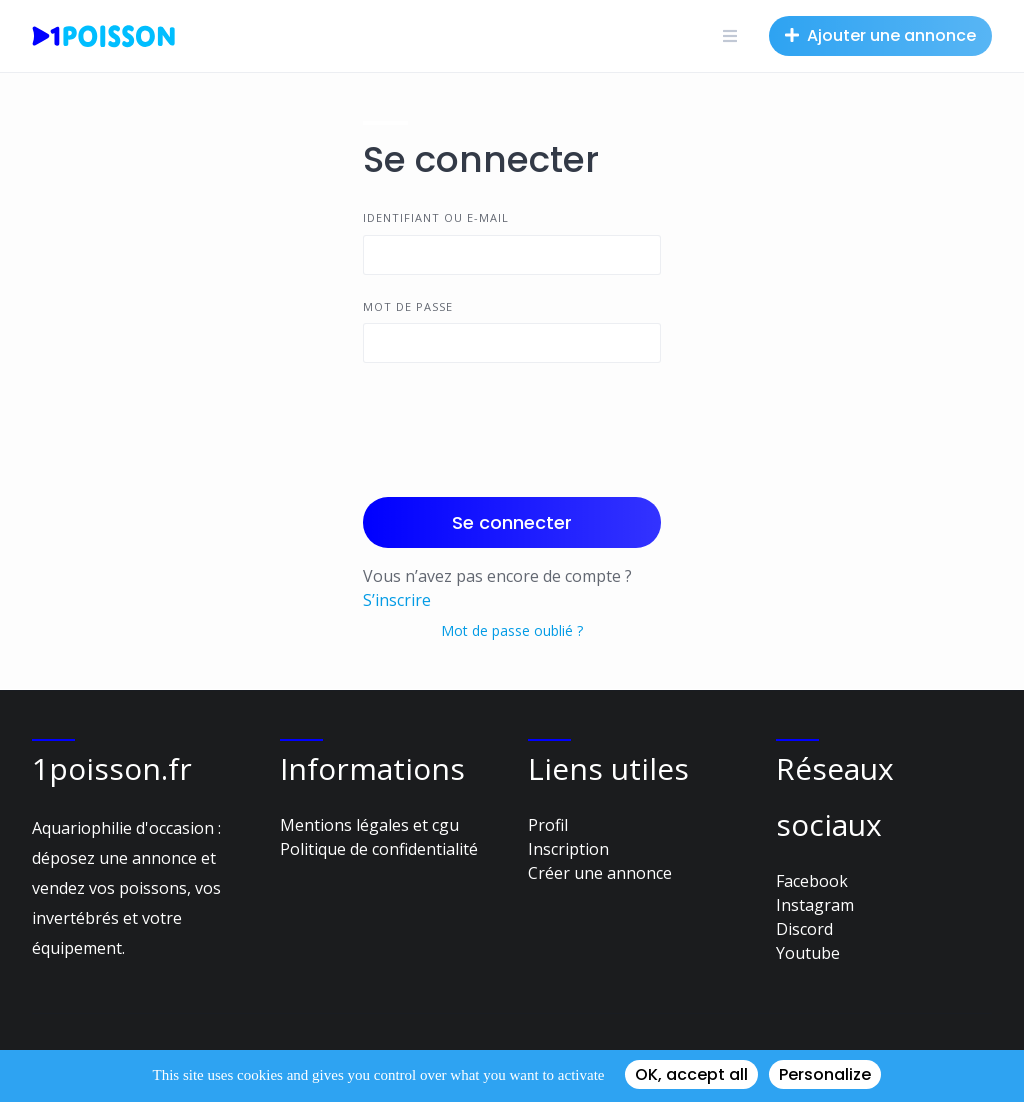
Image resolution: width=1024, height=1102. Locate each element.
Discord (804, 929)
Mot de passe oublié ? (512, 630)
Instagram (815, 905)
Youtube (808, 953)
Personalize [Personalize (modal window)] (825, 1074)
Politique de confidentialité (379, 849)
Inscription (568, 849)
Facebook (812, 881)
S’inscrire (397, 600)
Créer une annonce (600, 873)
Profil (548, 825)
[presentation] (515, 426)
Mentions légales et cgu (369, 825)
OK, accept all (691, 1074)
